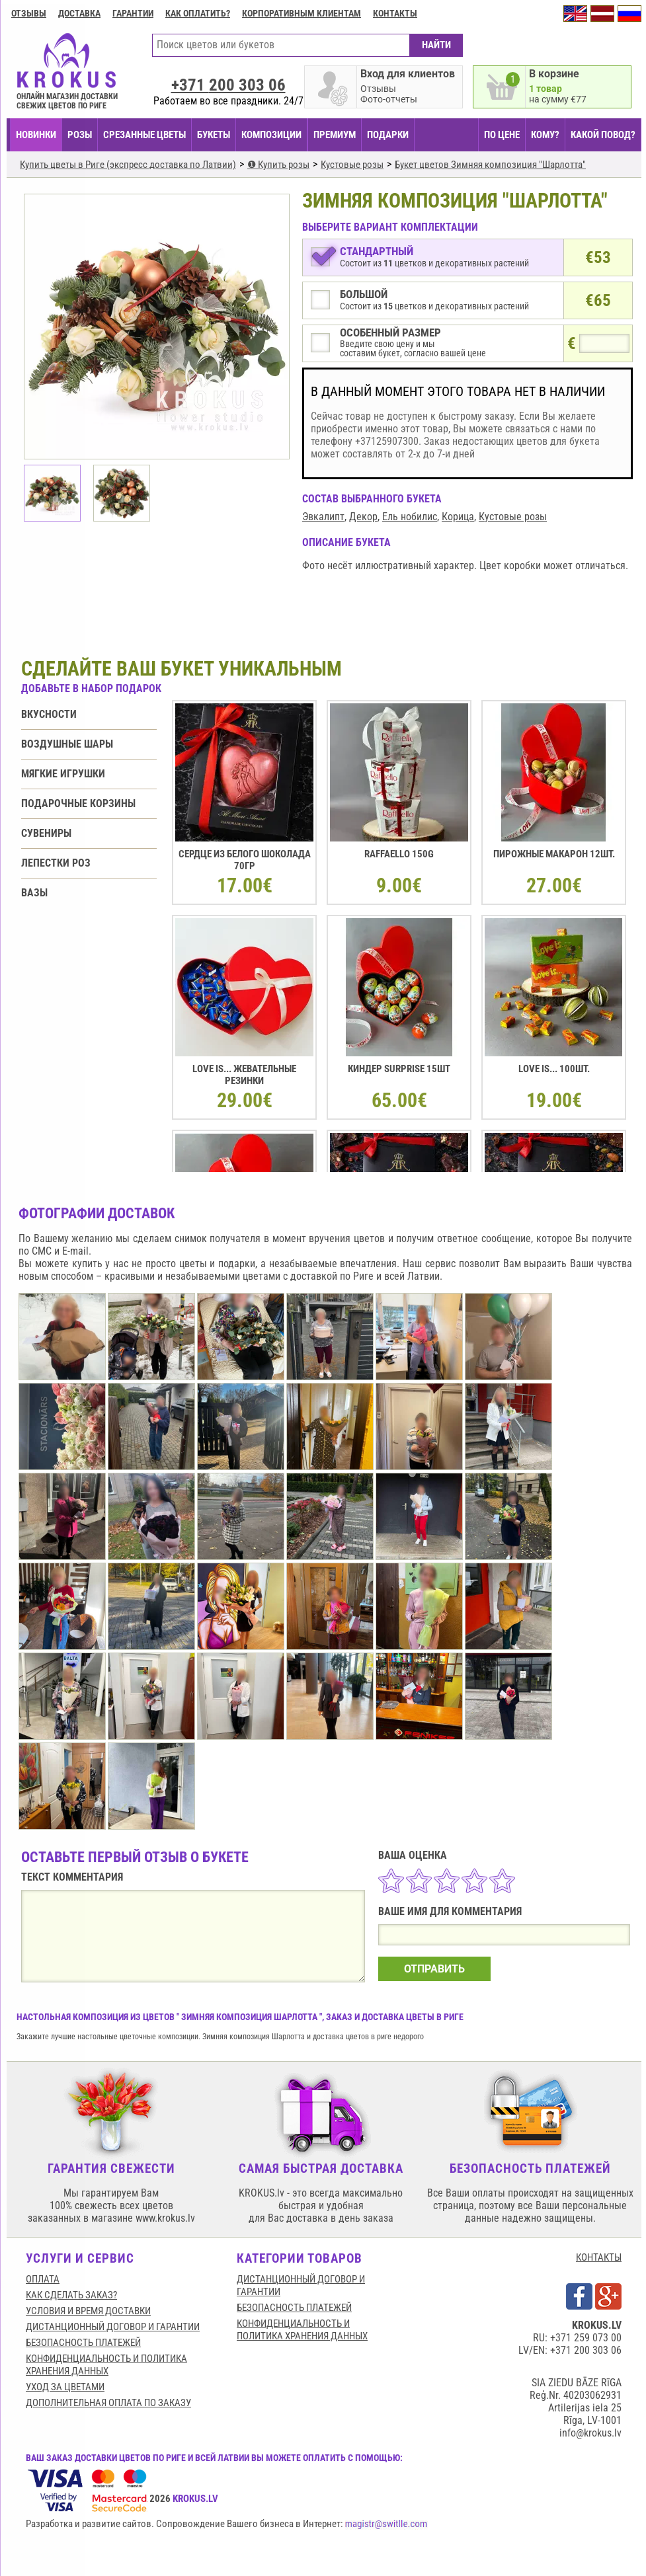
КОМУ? (545, 135)
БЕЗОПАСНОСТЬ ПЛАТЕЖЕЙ (83, 2343)
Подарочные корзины (78, 803)
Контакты (395, 13)
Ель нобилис (409, 516)
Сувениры (46, 833)
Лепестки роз (56, 863)
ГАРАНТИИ (132, 13)
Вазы (34, 892)
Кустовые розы (513, 516)
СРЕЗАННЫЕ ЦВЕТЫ (144, 135)
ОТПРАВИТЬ (434, 1969)
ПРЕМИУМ (334, 135)
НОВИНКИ (36, 135)
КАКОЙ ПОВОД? (603, 135)
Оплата (43, 2279)
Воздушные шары (67, 744)
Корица (458, 516)
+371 (228, 85)
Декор (363, 516)
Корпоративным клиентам (301, 13)
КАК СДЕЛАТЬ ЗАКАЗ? (71, 2295)
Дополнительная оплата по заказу (108, 2403)
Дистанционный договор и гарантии (113, 2327)
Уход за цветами (65, 2387)
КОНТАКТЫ (599, 2257)
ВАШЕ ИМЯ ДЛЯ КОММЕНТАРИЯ (450, 1911)
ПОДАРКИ (388, 135)
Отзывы (28, 13)
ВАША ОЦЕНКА (412, 1855)
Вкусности (49, 714)
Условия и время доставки (88, 2311)
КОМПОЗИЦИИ (271, 135)
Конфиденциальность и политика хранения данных (106, 2365)
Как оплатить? (197, 13)
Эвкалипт (323, 516)
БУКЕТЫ (213, 135)
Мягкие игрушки (63, 773)
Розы (79, 135)
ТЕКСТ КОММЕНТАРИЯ (72, 1877)
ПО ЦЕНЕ (502, 135)
